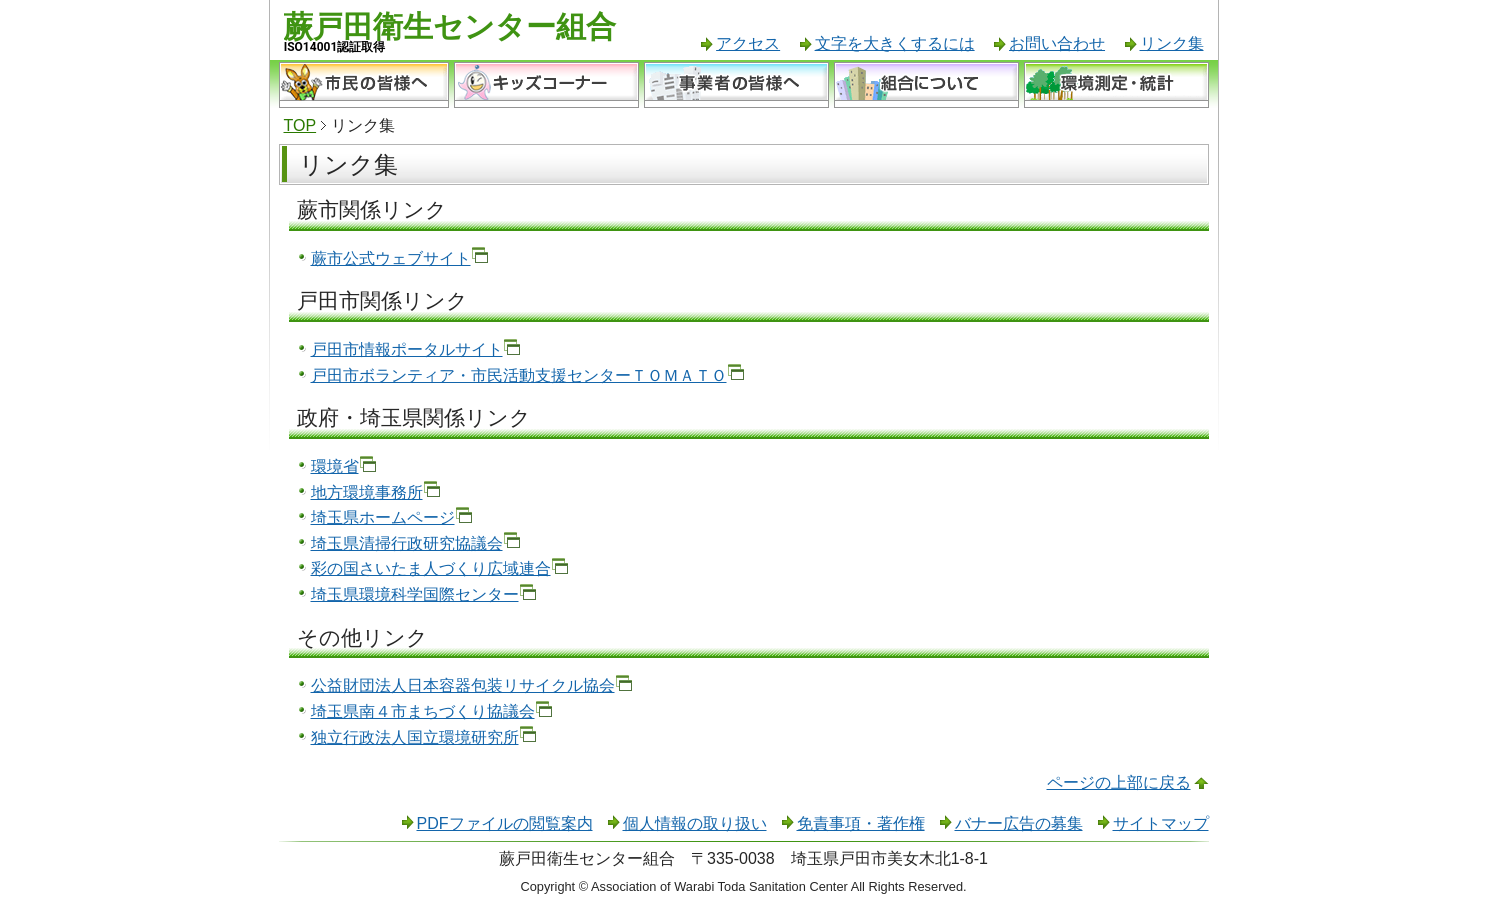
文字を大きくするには (895, 43)
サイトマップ (1161, 823)
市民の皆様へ (364, 85)
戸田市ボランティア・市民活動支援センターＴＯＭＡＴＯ (519, 375)
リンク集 (1172, 43)
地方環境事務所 (367, 492)
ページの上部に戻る (1119, 782)
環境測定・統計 (1116, 85)
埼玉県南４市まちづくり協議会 (423, 711)
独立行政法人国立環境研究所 (415, 737)
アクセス (748, 43)
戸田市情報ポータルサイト (407, 349)
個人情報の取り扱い (695, 823)
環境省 (335, 466)
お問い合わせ (1057, 43)
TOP (300, 125)
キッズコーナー (546, 85)
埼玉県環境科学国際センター (415, 594)
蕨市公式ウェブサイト (391, 258)
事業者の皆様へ (736, 85)
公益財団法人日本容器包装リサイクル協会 (463, 685)
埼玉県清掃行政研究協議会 (407, 543)
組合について (926, 85)
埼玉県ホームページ (383, 517)
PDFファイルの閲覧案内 (505, 823)
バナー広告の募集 (1019, 823)
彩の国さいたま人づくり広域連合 (431, 568)
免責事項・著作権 (861, 823)
